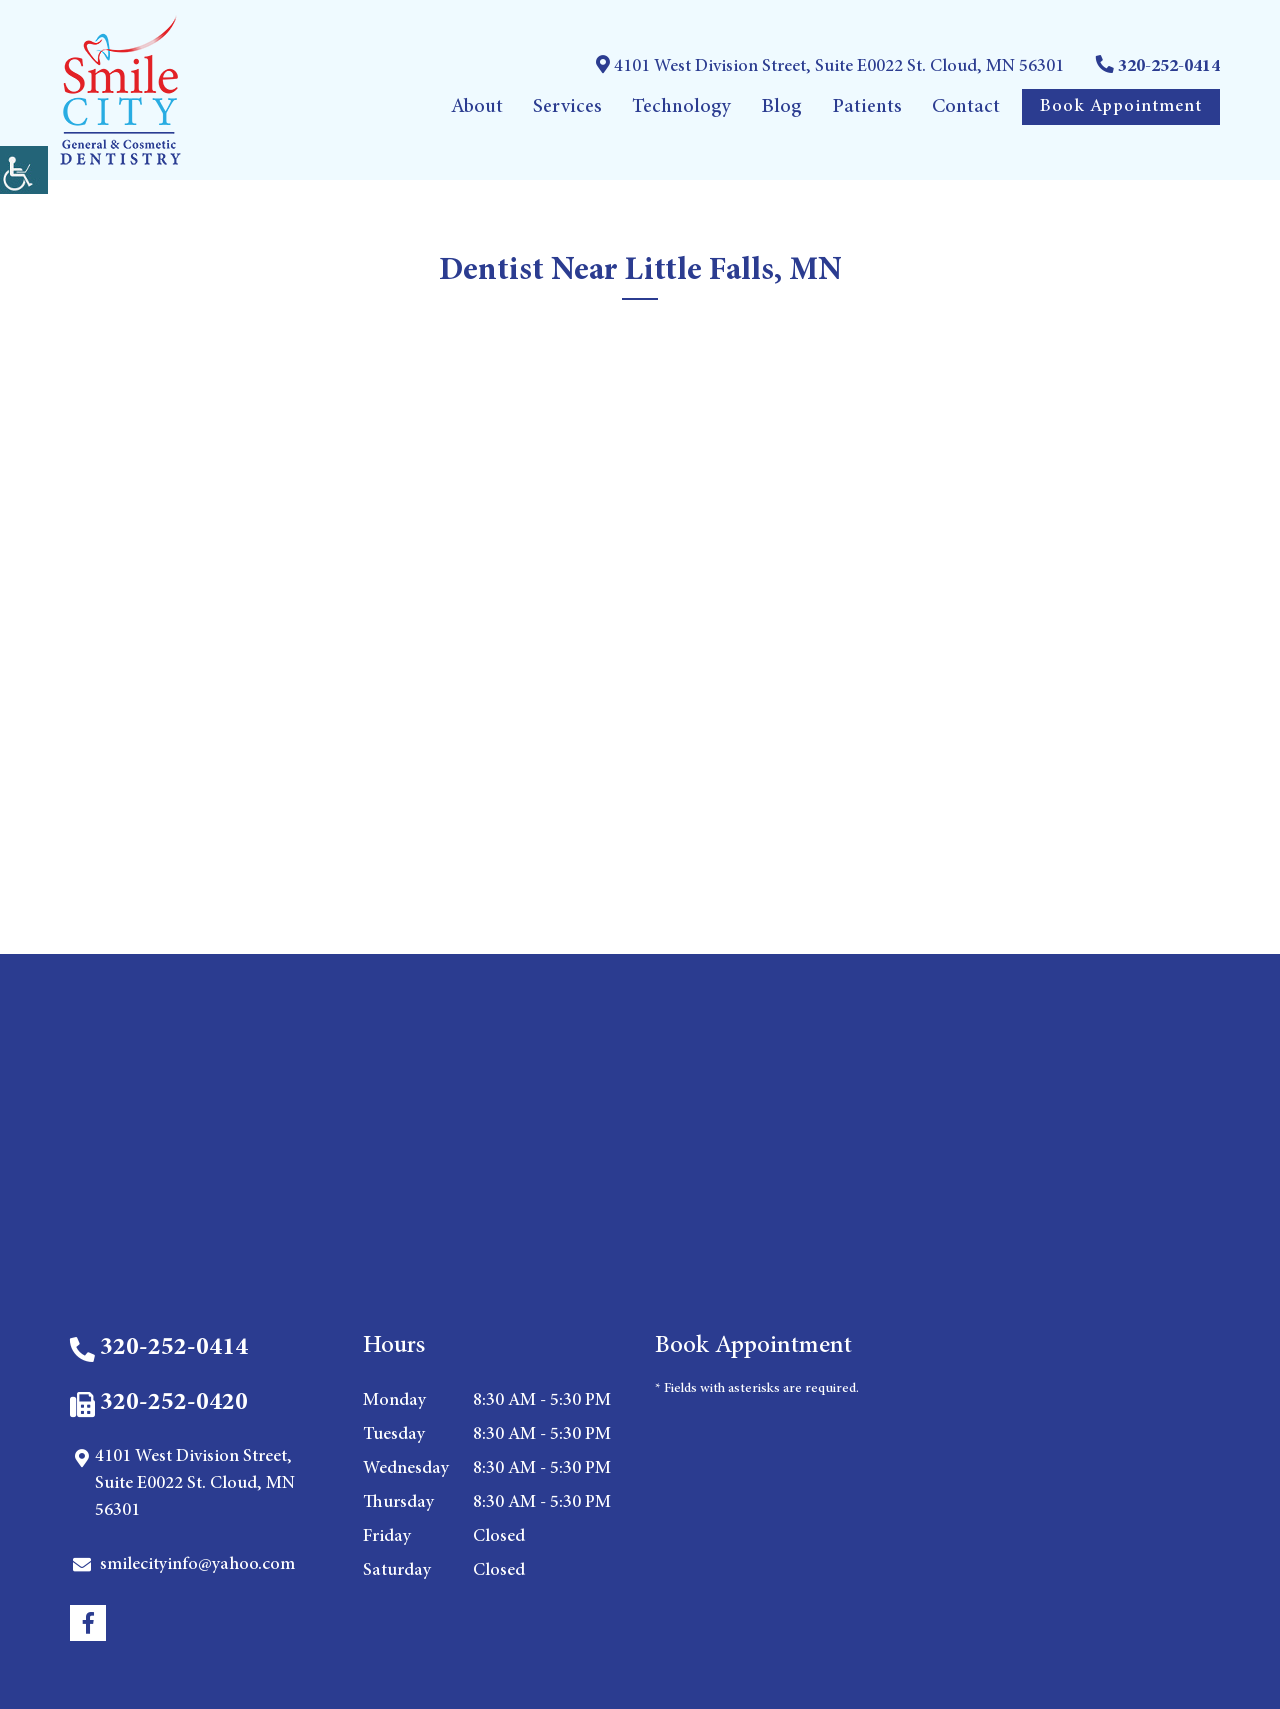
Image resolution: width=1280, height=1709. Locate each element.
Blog (781, 107)
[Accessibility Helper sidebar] (24, 170)
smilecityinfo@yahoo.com (184, 1564)
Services (567, 107)
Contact (966, 107)
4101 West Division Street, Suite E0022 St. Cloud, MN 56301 (830, 65)
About (477, 107)
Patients (867, 107)
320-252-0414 (1158, 65)
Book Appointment (1121, 107)
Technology (681, 107)
